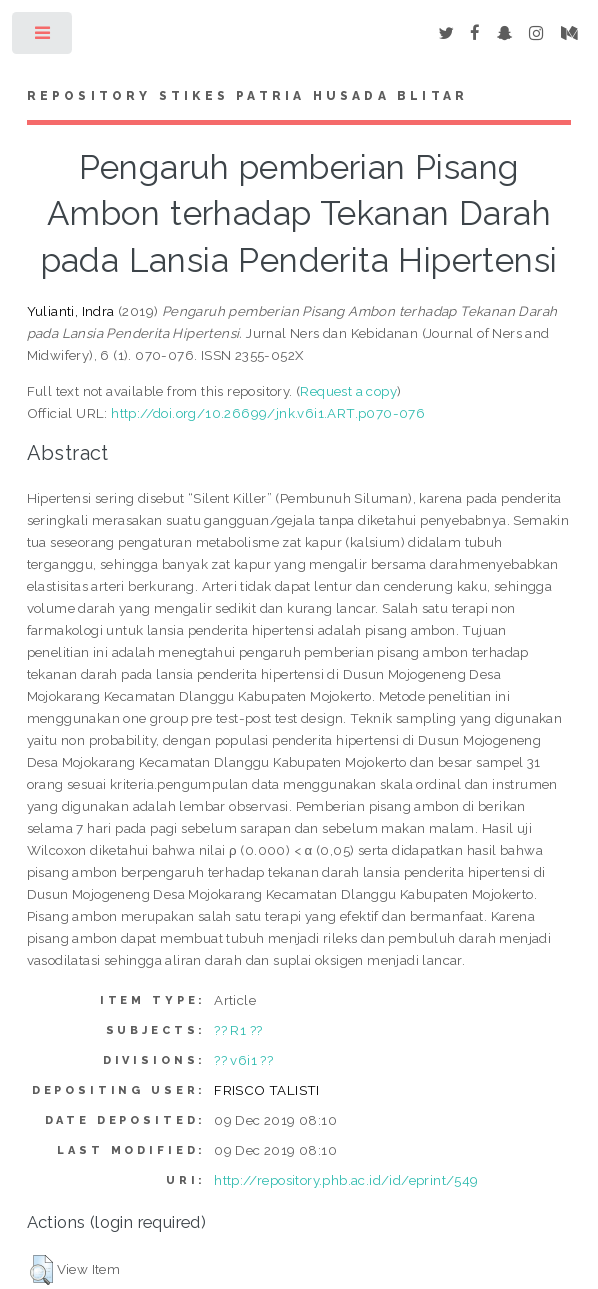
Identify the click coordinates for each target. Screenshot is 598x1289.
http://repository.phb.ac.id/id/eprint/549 (346, 1180)
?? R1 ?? (238, 1030)
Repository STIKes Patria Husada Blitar (248, 96)
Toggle (43, 37)
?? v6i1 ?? (243, 1060)
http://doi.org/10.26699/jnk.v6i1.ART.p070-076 (268, 413)
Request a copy (348, 391)
